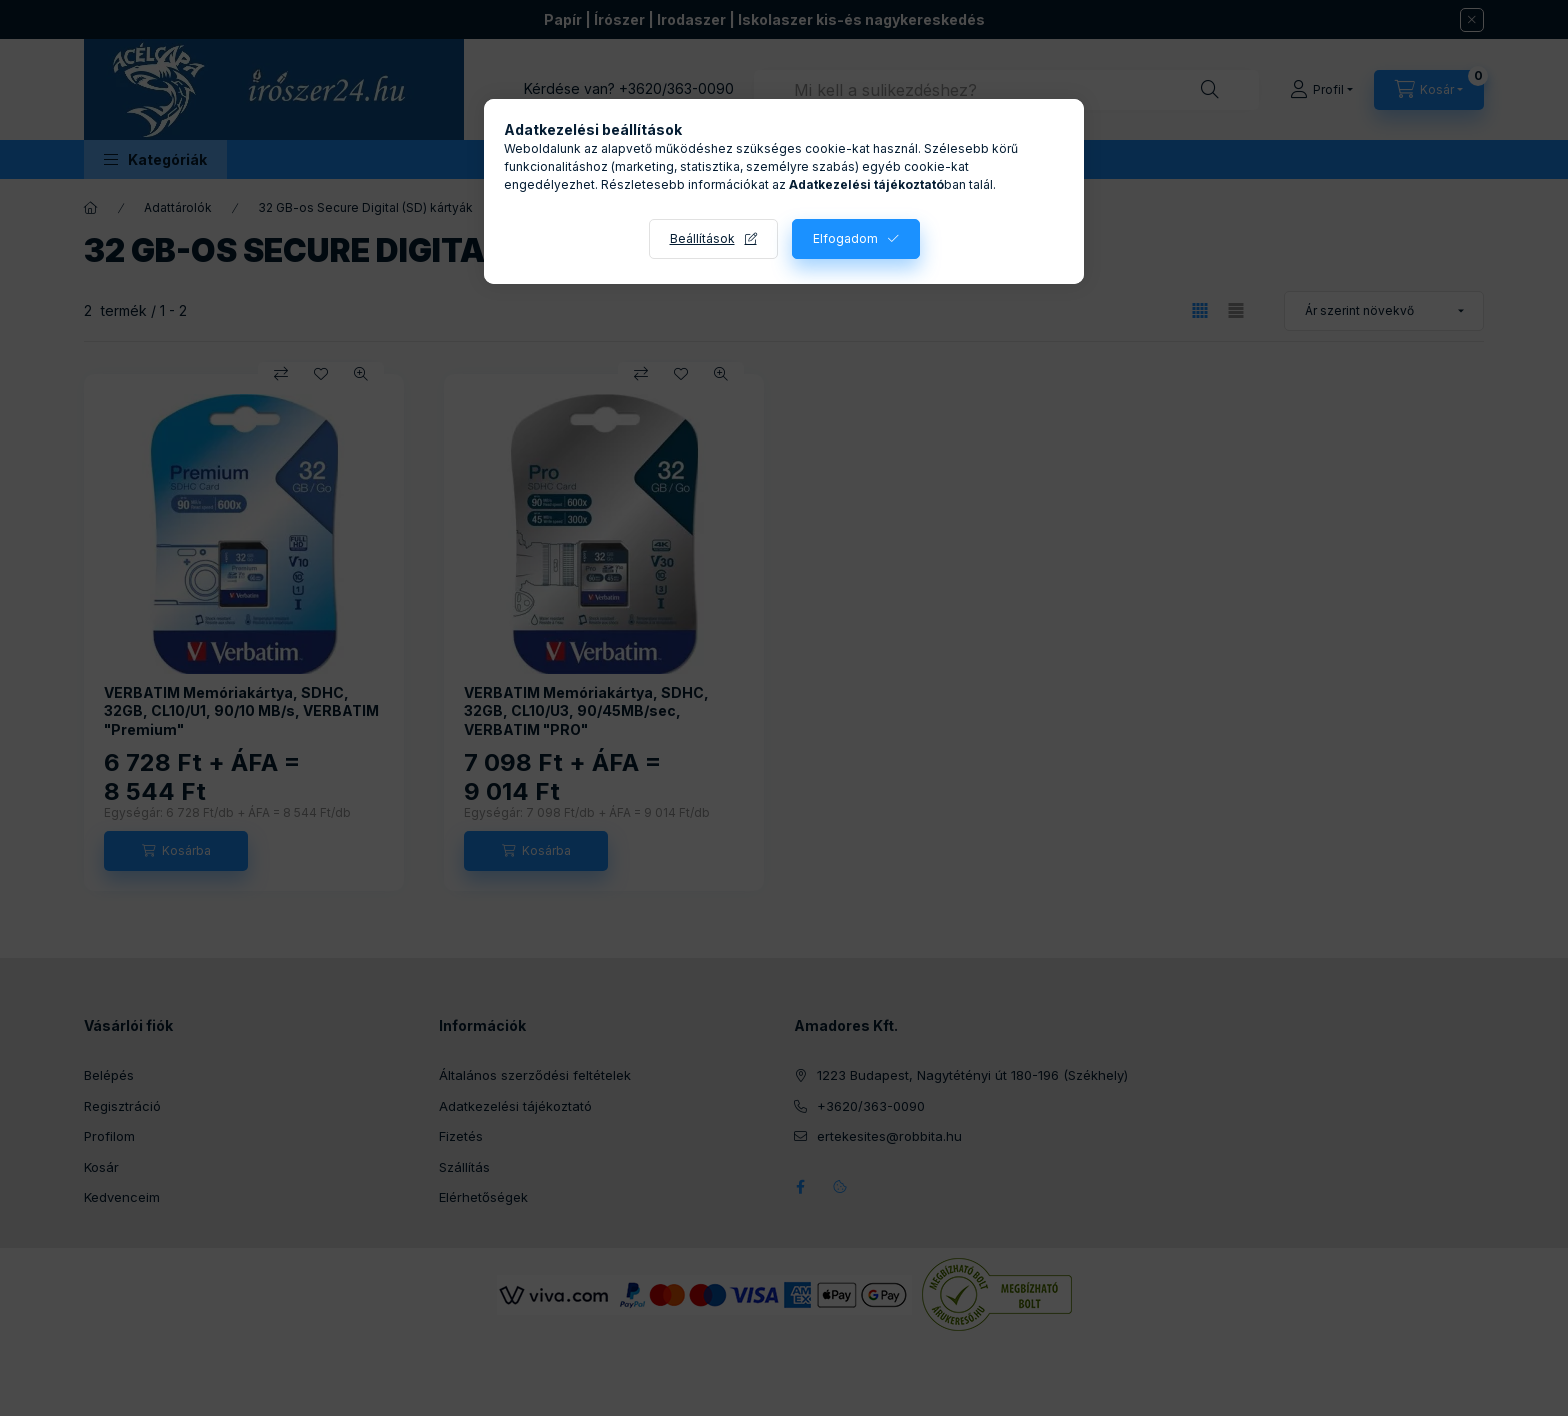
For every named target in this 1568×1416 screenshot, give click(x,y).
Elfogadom (845, 238)
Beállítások (702, 238)
